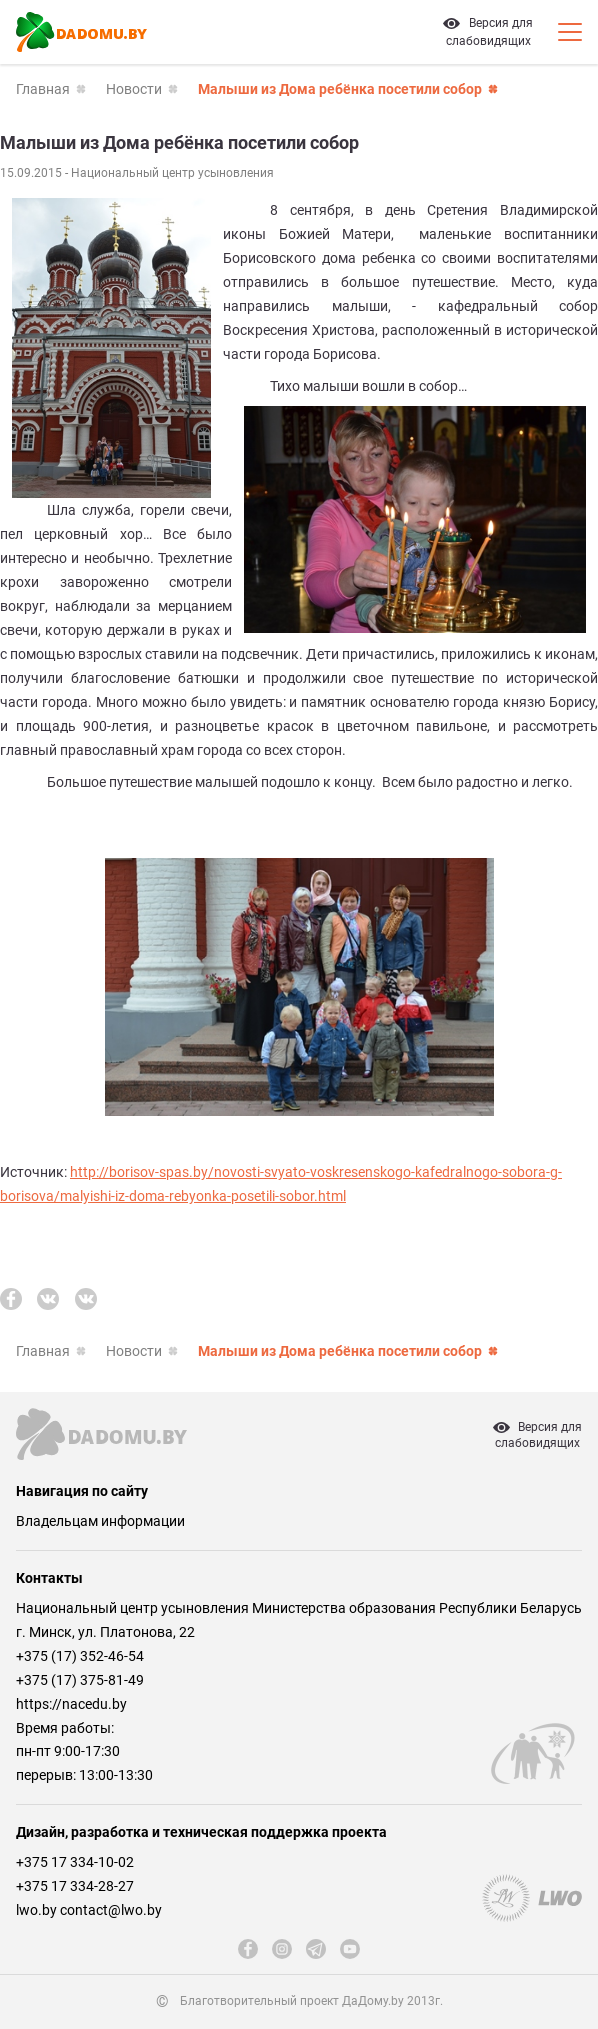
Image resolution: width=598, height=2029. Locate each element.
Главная (43, 89)
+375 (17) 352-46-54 (80, 1656)
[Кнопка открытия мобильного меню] (570, 32)
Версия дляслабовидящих (537, 1435)
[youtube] (350, 1949)
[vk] (48, 1299)
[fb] (11, 1299)
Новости (134, 89)
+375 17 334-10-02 (75, 1862)
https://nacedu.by (71, 1704)
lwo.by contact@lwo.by (89, 1910)
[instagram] (282, 1949)
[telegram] (316, 1949)
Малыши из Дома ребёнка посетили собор (340, 89)
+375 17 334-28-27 (75, 1886)
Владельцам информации (100, 1521)
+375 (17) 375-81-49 (80, 1680)
